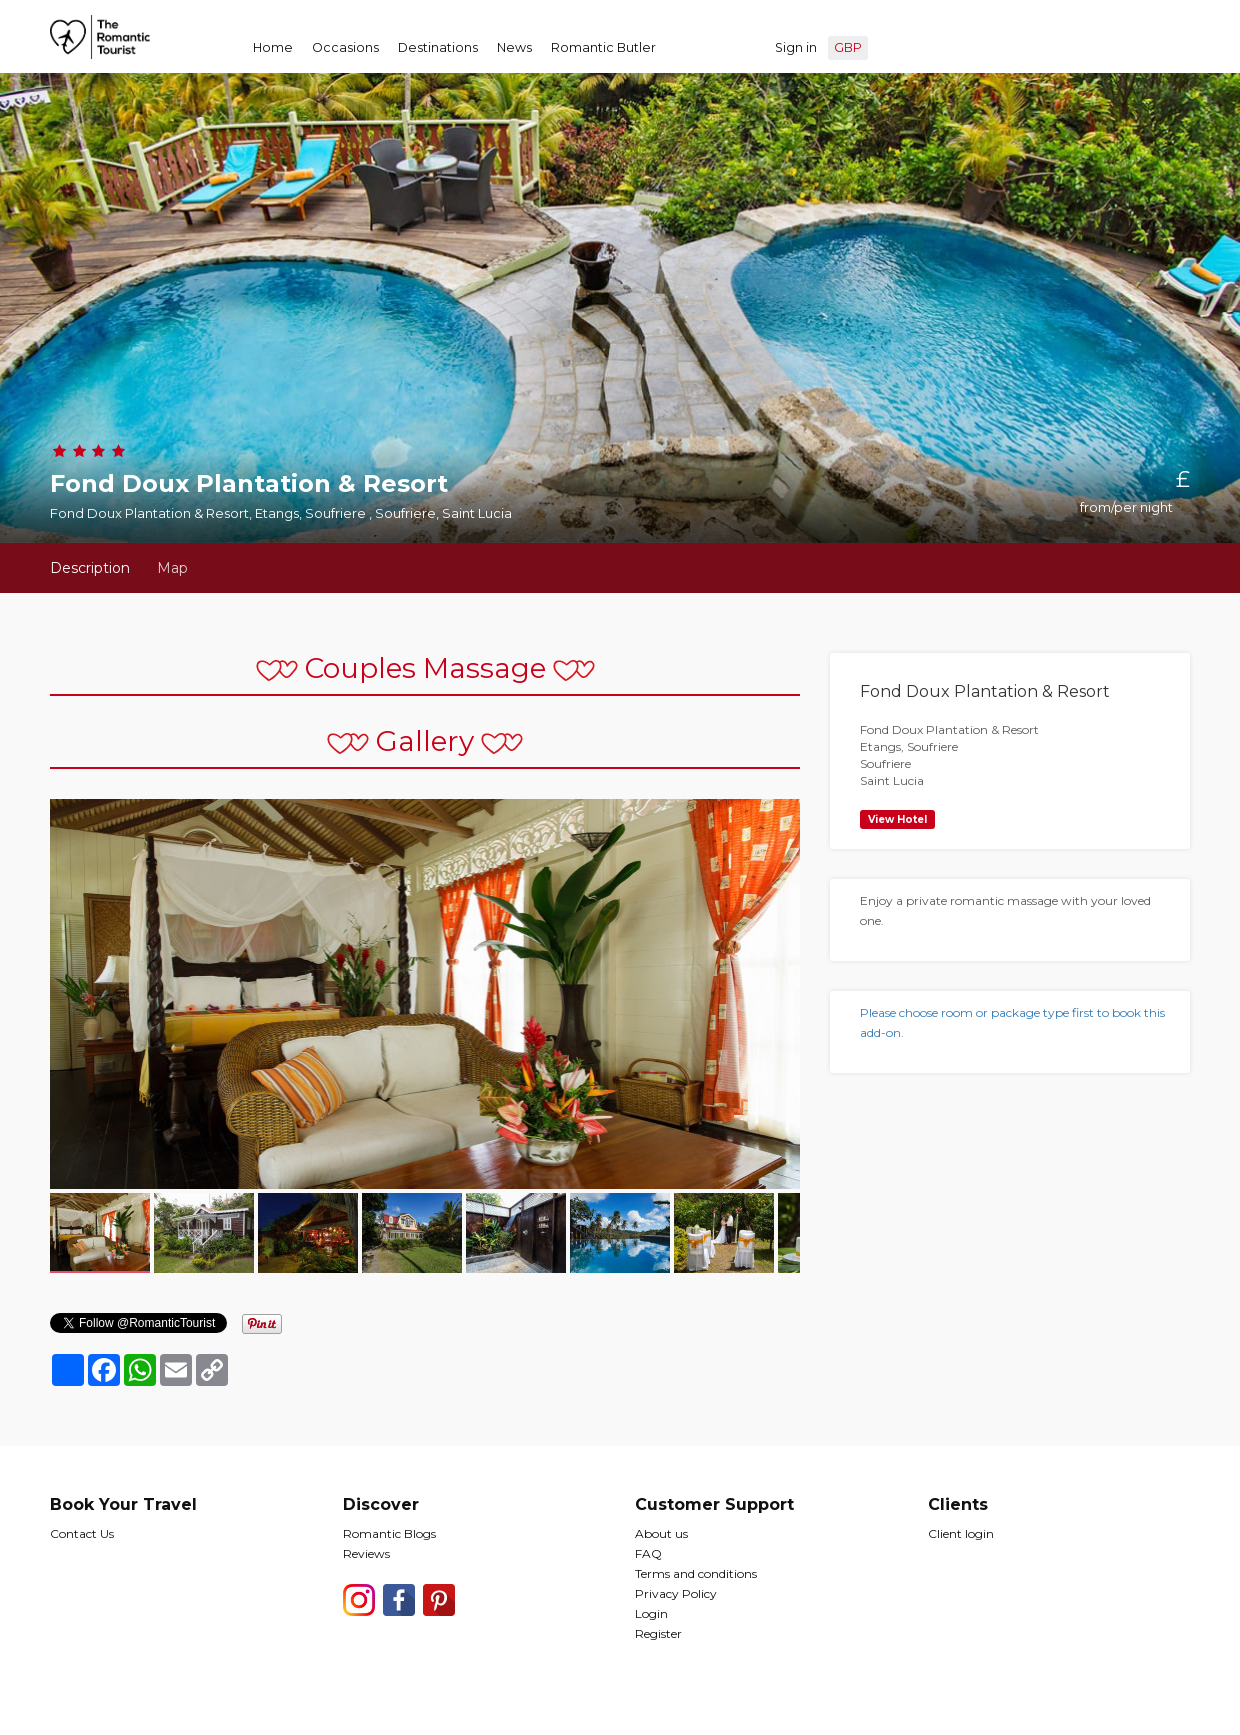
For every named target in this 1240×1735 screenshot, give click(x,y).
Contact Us (82, 1533)
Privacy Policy (676, 1593)
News (514, 47)
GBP (848, 47)
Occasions (345, 47)
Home (273, 47)
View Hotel (897, 819)
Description (90, 568)
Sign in (796, 47)
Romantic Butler (603, 47)
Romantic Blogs (389, 1533)
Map (172, 568)
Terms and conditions (696, 1573)
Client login (961, 1533)
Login (651, 1613)
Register (658, 1633)
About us (661, 1533)
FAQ (648, 1553)
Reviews (366, 1553)
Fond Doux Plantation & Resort (985, 691)
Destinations (438, 47)
